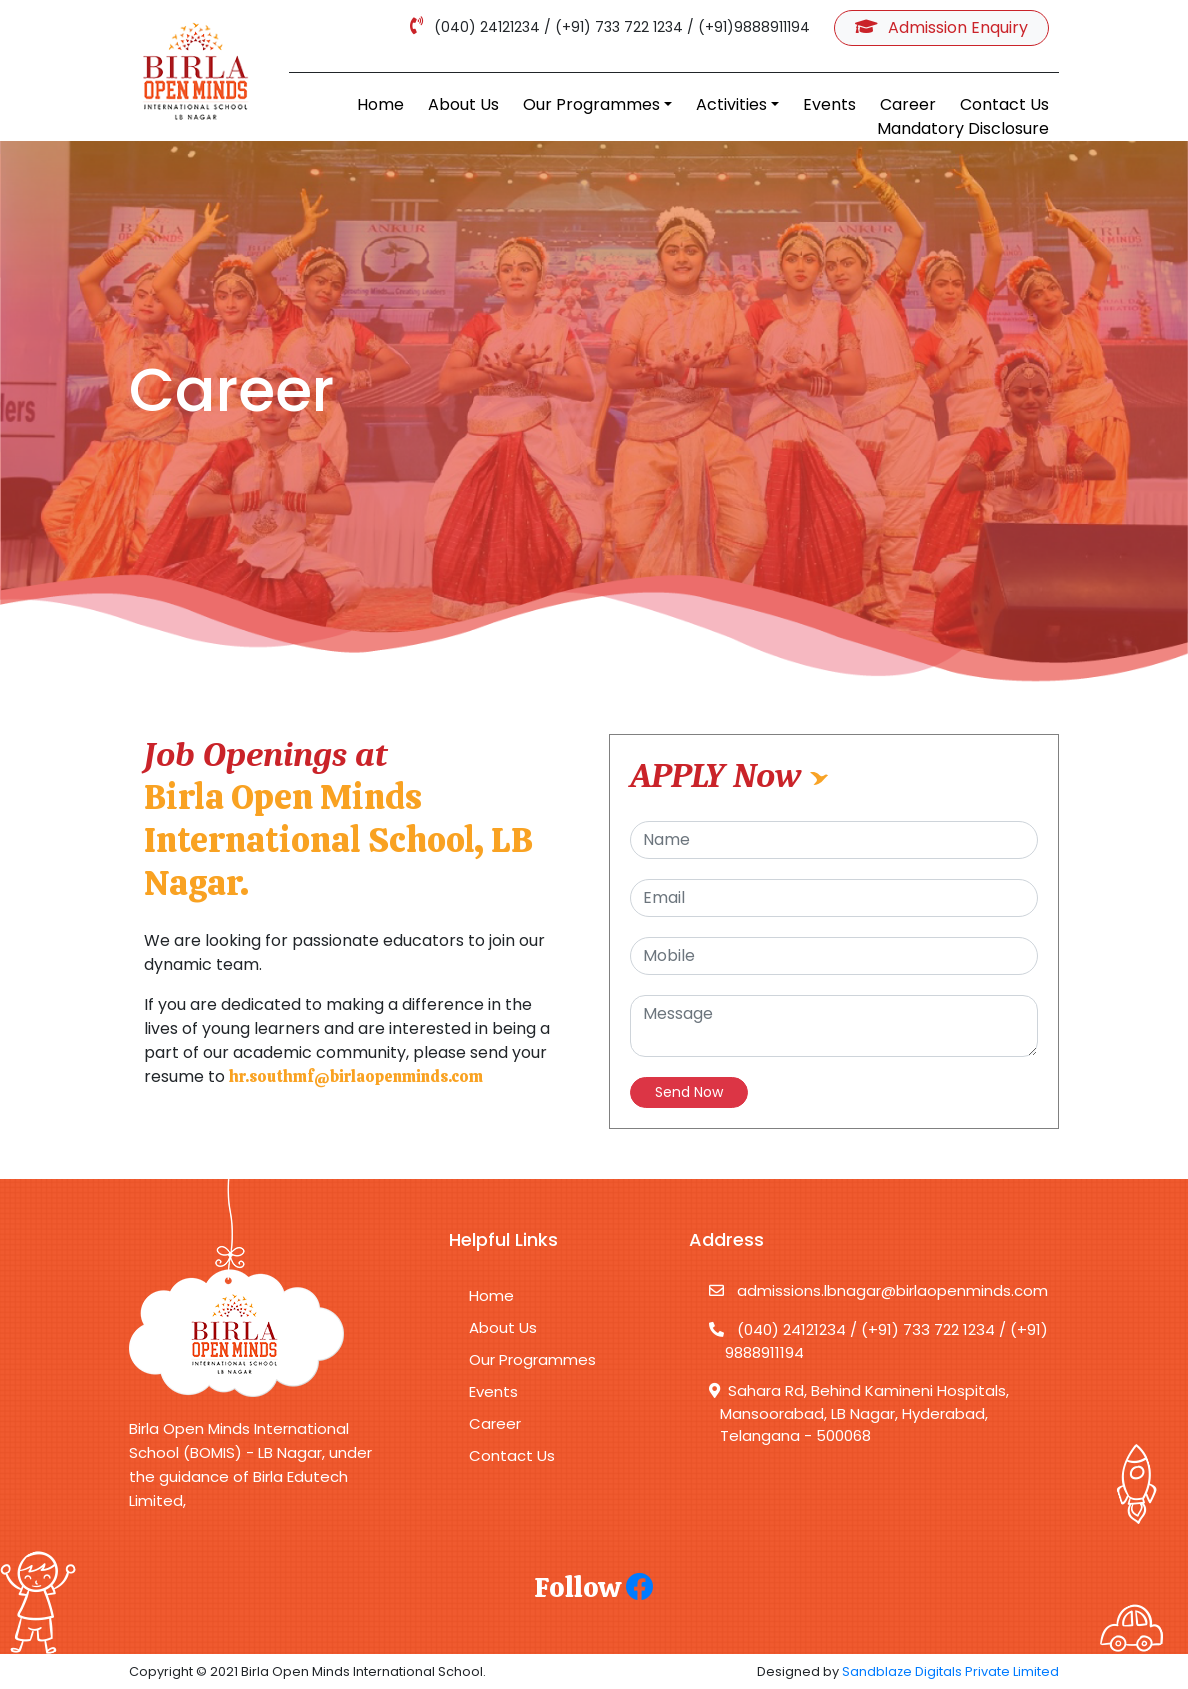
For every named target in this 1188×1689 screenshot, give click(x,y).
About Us (463, 104)
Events (829, 104)
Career (908, 104)
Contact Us (1004, 104)
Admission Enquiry (941, 27)
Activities (731, 104)
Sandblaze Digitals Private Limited (950, 1671)
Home (380, 104)
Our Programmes (591, 104)
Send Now (689, 1092)
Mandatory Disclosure (963, 128)
